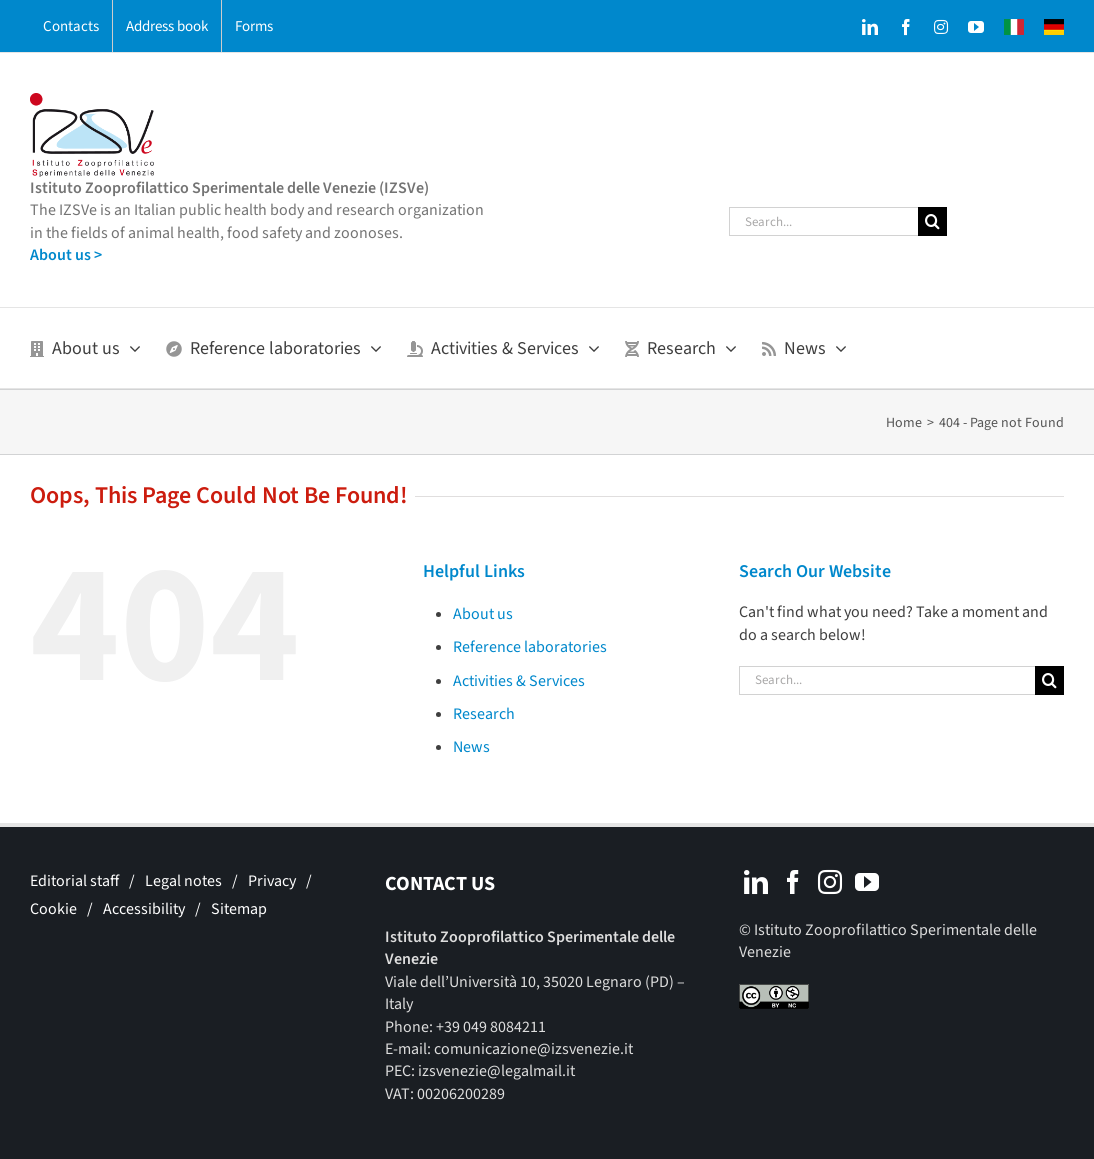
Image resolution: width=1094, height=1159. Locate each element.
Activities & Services (519, 681)
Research (484, 714)
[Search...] (823, 221)
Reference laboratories (530, 647)
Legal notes (183, 881)
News (471, 747)
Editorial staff (74, 881)
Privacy (272, 881)
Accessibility (144, 909)
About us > (66, 255)
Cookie (53, 909)
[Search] (932, 221)
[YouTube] (867, 882)
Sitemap (239, 909)
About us (483, 614)
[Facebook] (793, 882)
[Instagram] (830, 882)
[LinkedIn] (756, 882)
